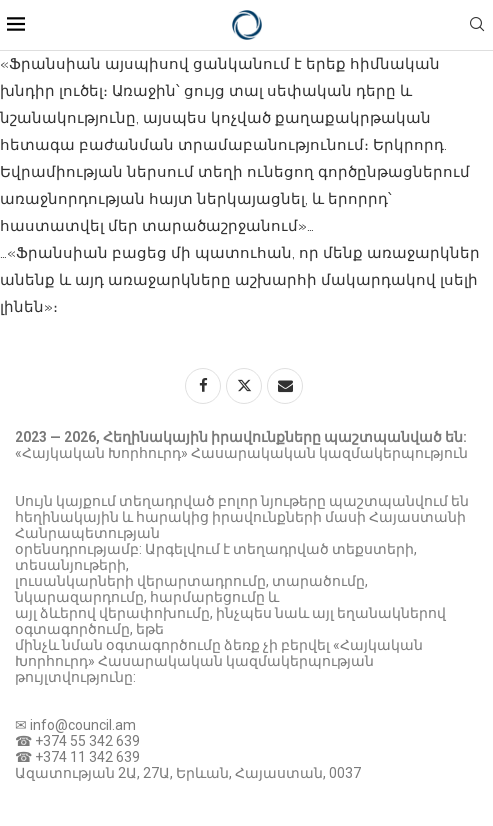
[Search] (477, 25)
